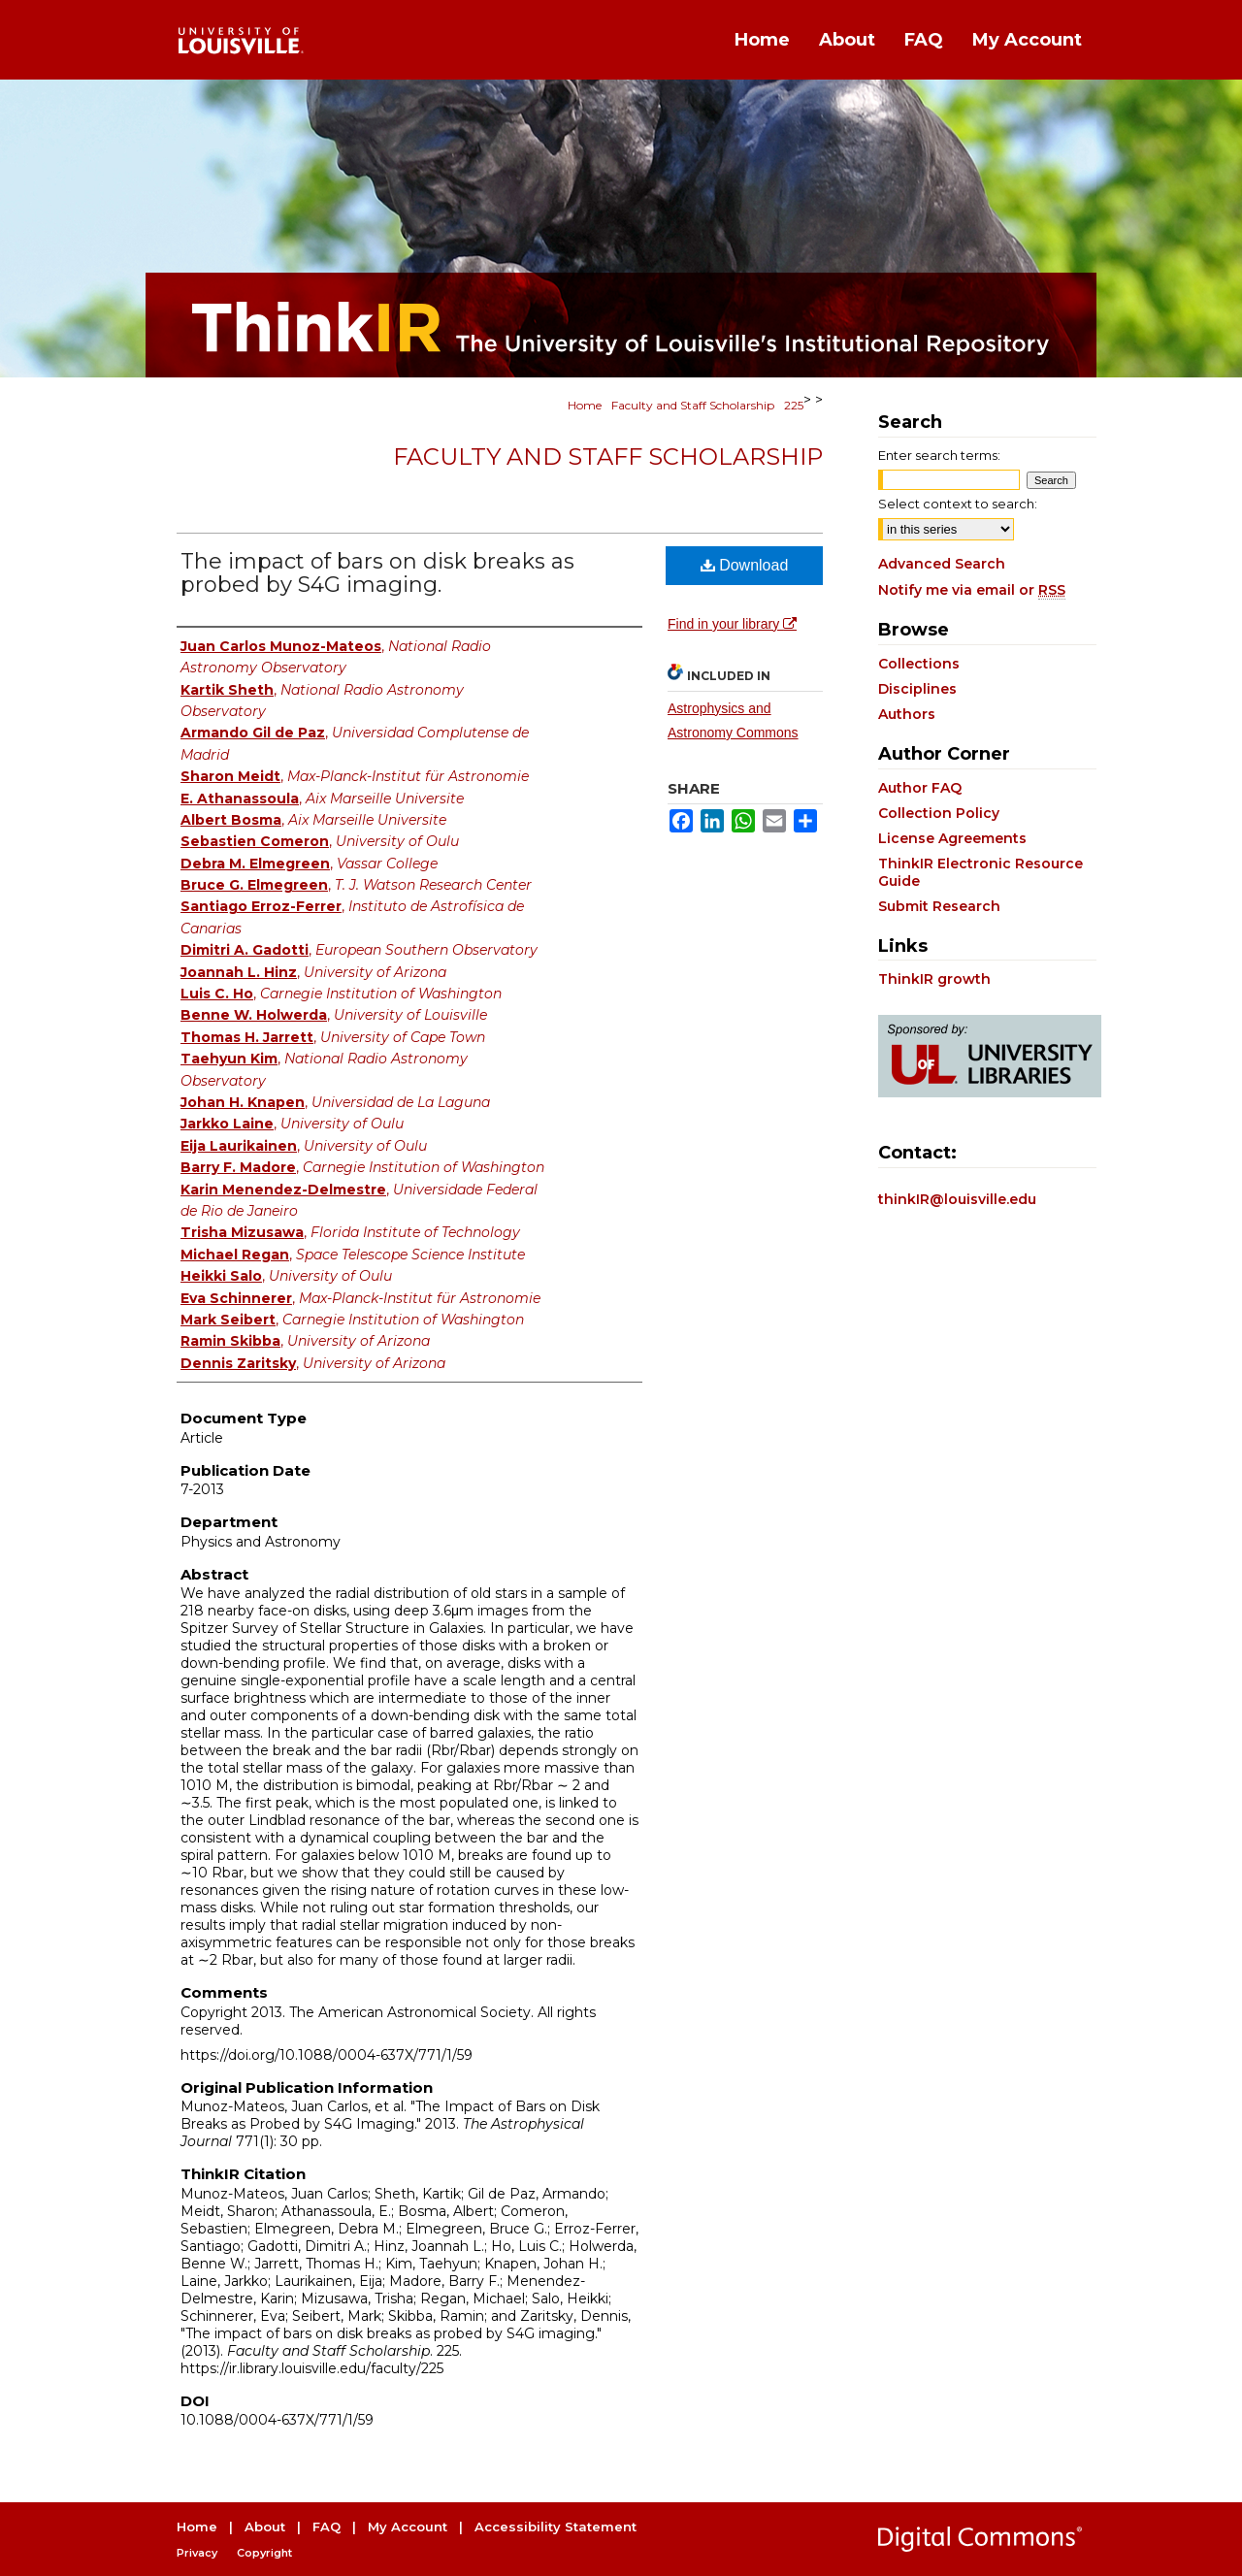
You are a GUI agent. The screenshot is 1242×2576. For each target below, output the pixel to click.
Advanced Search (941, 563)
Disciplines (917, 689)
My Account (407, 2526)
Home (585, 405)
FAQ (326, 2526)
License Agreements (952, 838)
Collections (919, 663)
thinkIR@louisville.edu (957, 1199)
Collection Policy (938, 813)
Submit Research (939, 906)
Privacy (197, 2553)
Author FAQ (920, 788)
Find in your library (732, 624)
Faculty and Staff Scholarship (692, 405)
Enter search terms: (939, 455)
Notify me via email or (971, 590)
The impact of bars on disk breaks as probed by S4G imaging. (377, 573)
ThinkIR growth (934, 979)
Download (745, 565)
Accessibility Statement (555, 2526)
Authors (906, 714)
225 (793, 405)
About (265, 2526)
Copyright (264, 2553)
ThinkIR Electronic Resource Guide (980, 872)
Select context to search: (957, 503)
